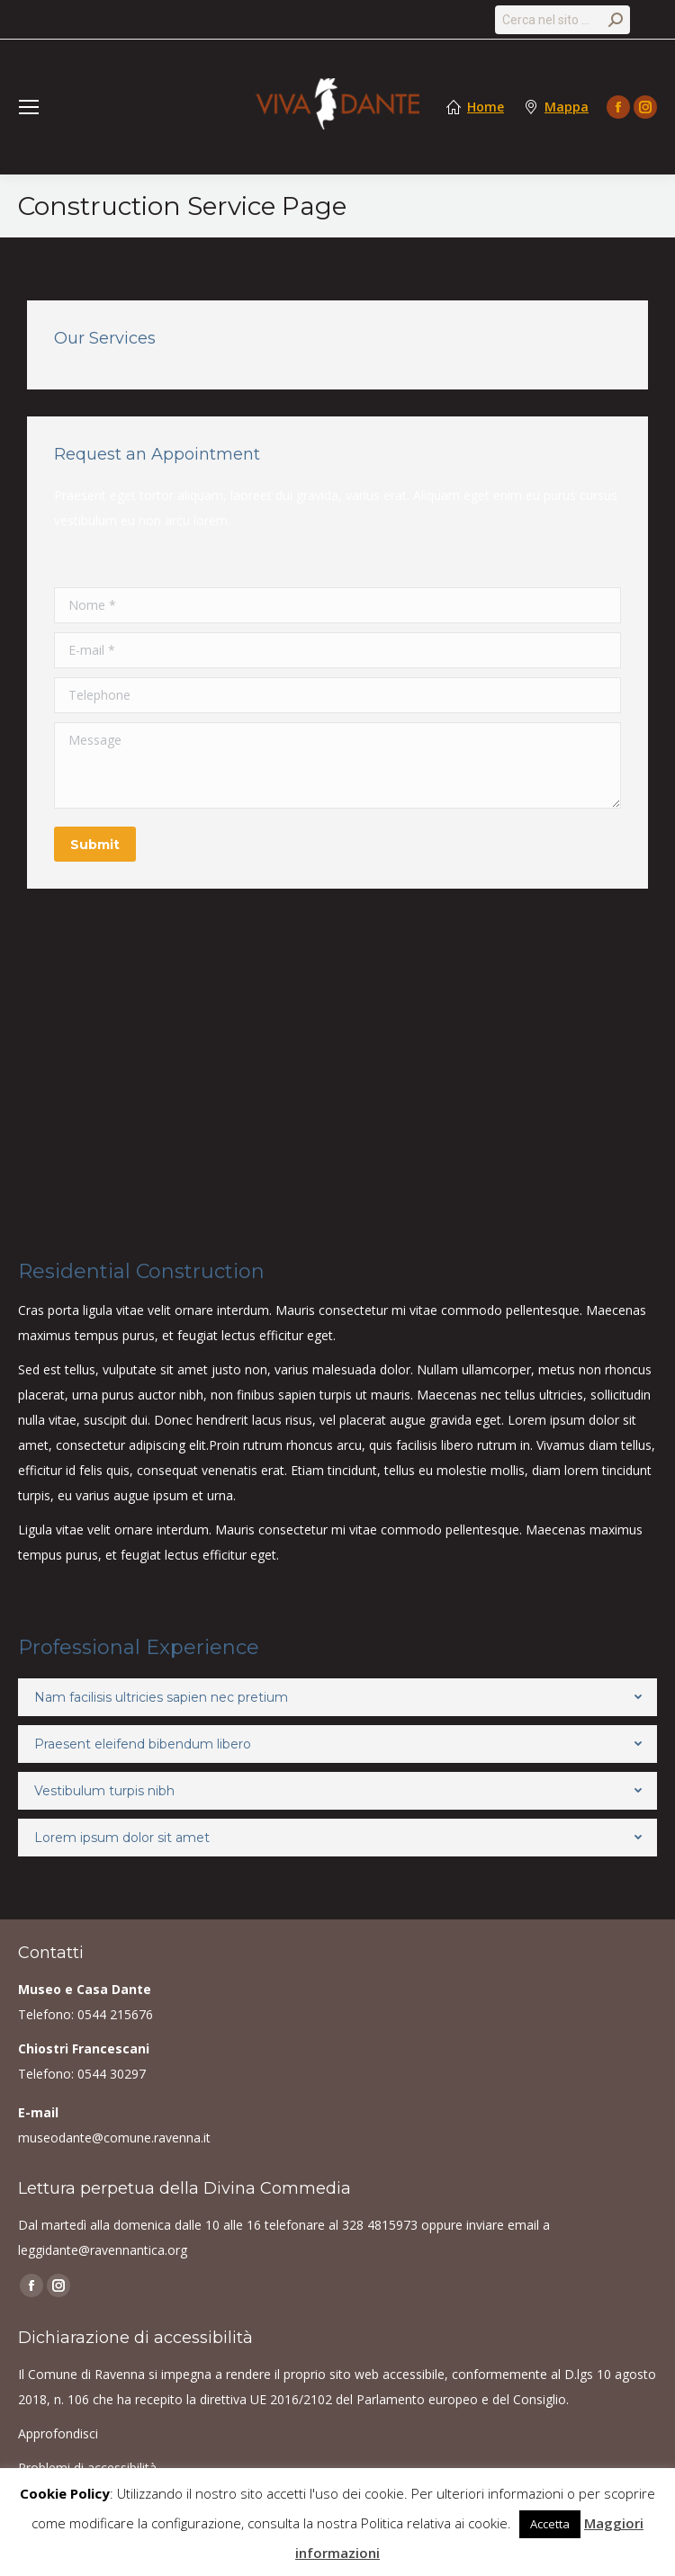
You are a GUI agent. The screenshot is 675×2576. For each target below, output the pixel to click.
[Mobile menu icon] (29, 107)
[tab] (337, 1697)
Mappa (566, 107)
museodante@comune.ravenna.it (114, 2137)
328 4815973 (380, 2224)
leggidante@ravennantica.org (102, 2249)
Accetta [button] (550, 2524)
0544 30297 (111, 2073)
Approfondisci (58, 2433)
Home (485, 107)
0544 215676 (115, 2014)
